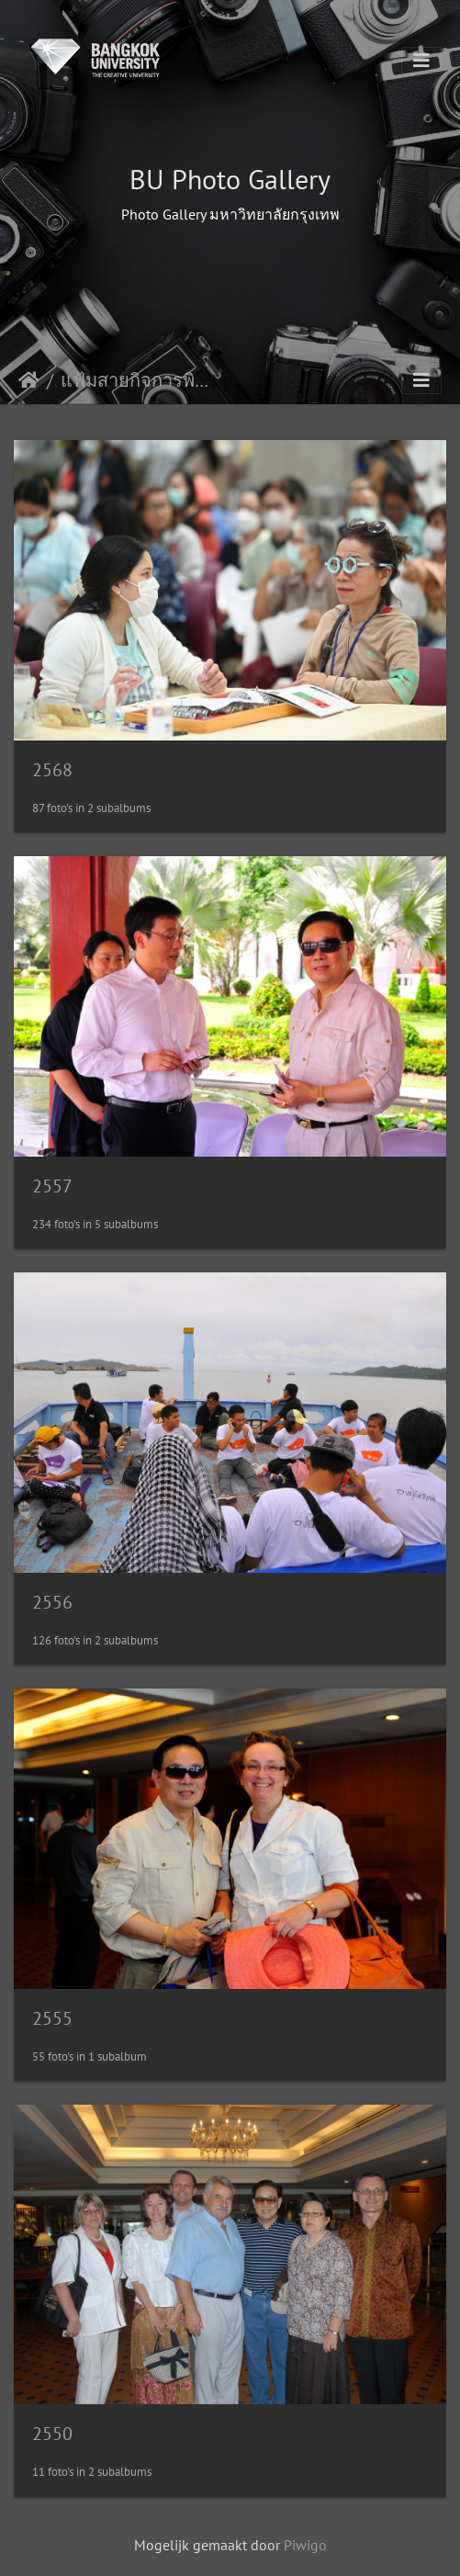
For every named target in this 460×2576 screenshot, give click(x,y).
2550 (52, 2434)
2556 (52, 1602)
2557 (52, 1186)
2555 (52, 2018)
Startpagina (28, 380)
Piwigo (305, 2545)
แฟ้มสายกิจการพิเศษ (137, 380)
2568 (52, 770)
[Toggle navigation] (421, 60)
